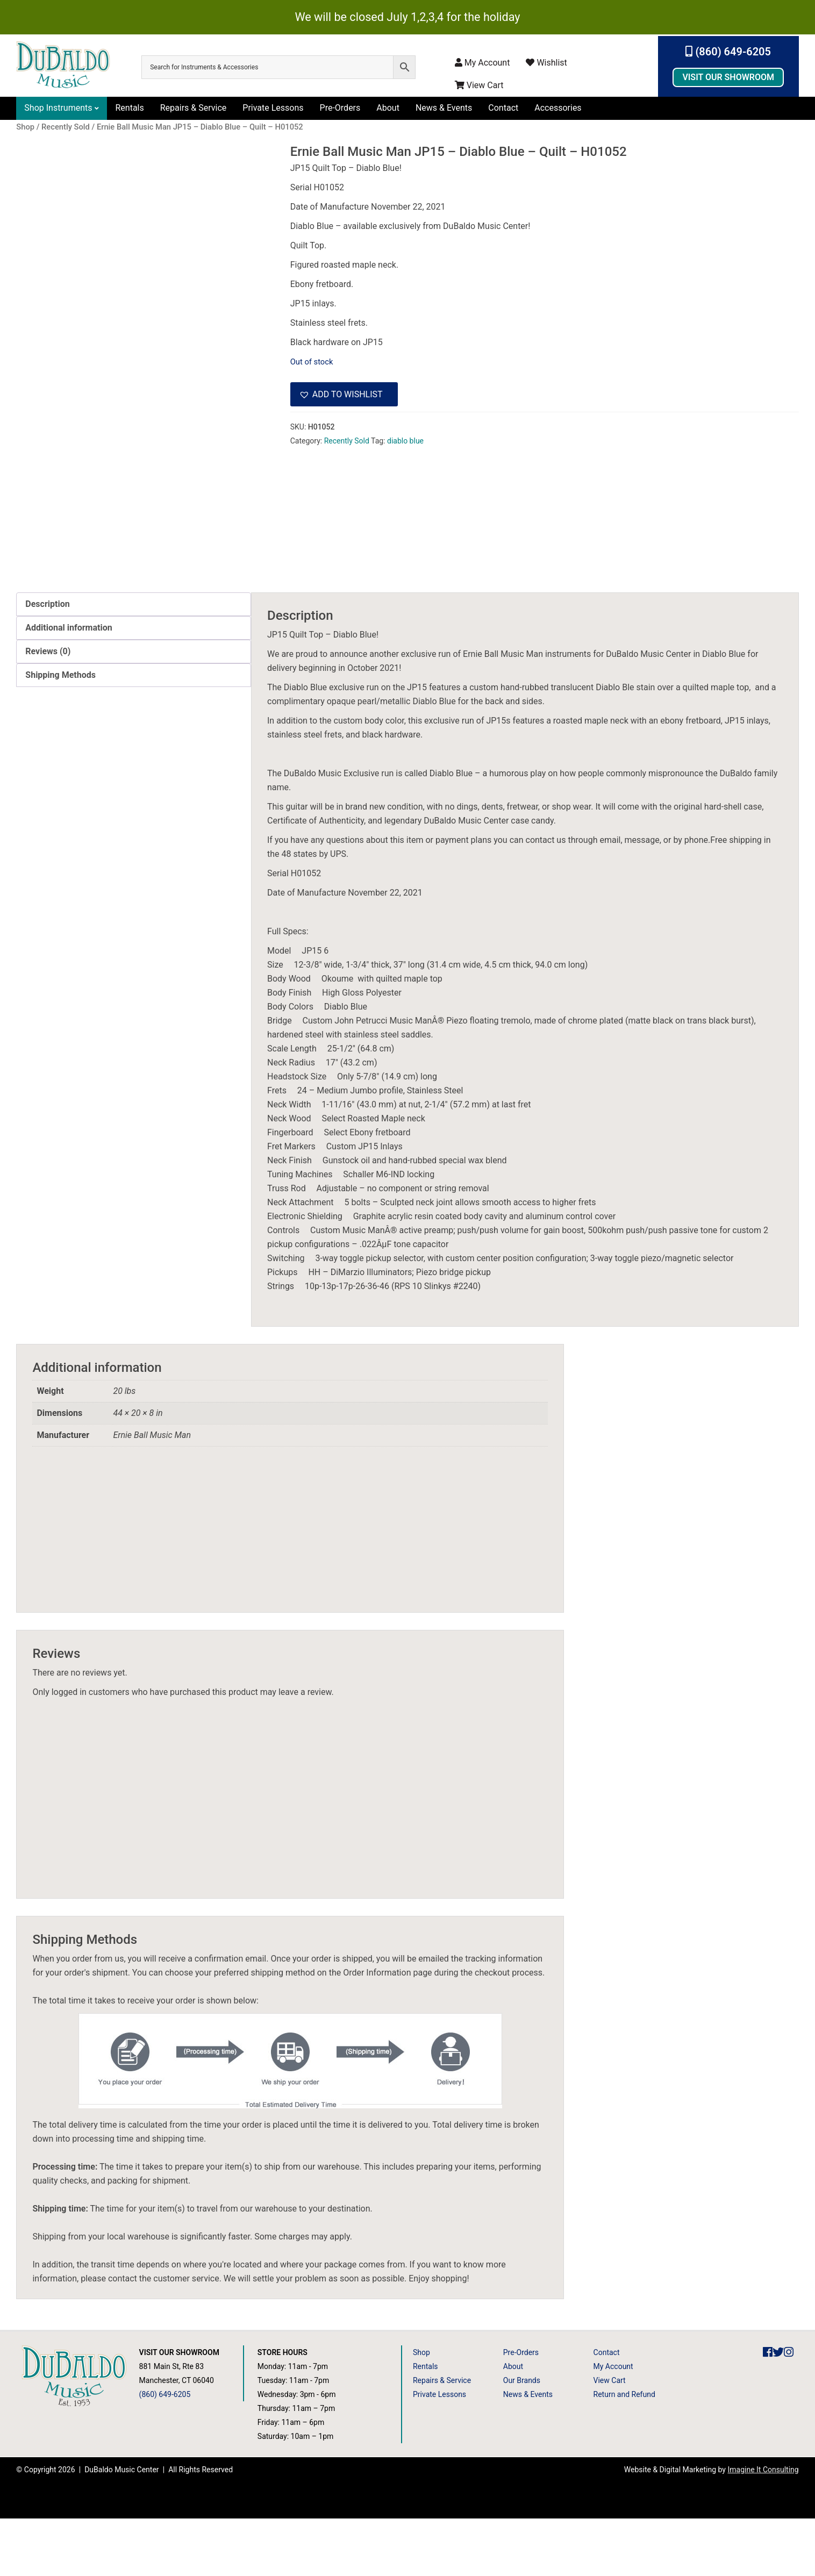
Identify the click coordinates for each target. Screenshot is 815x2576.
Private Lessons (272, 108)
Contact (503, 108)
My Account (482, 63)
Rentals (129, 108)
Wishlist (546, 63)
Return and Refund (624, 2452)
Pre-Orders (340, 108)
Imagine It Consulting (762, 2527)
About (387, 108)
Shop (421, 2410)
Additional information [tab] (68, 684)
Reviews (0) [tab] (47, 708)
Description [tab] (47, 661)
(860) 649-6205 (728, 51)
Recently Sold (346, 441)
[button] (344, 394)
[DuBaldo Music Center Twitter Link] (778, 2409)
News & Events (444, 108)
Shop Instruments (58, 108)
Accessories (557, 108)
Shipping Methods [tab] (60, 732)
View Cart (479, 85)
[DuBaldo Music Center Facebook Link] (768, 2409)
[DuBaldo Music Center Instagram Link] (788, 2409)
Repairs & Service (193, 108)
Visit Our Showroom (728, 77)
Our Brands (521, 2438)
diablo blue (405, 441)
